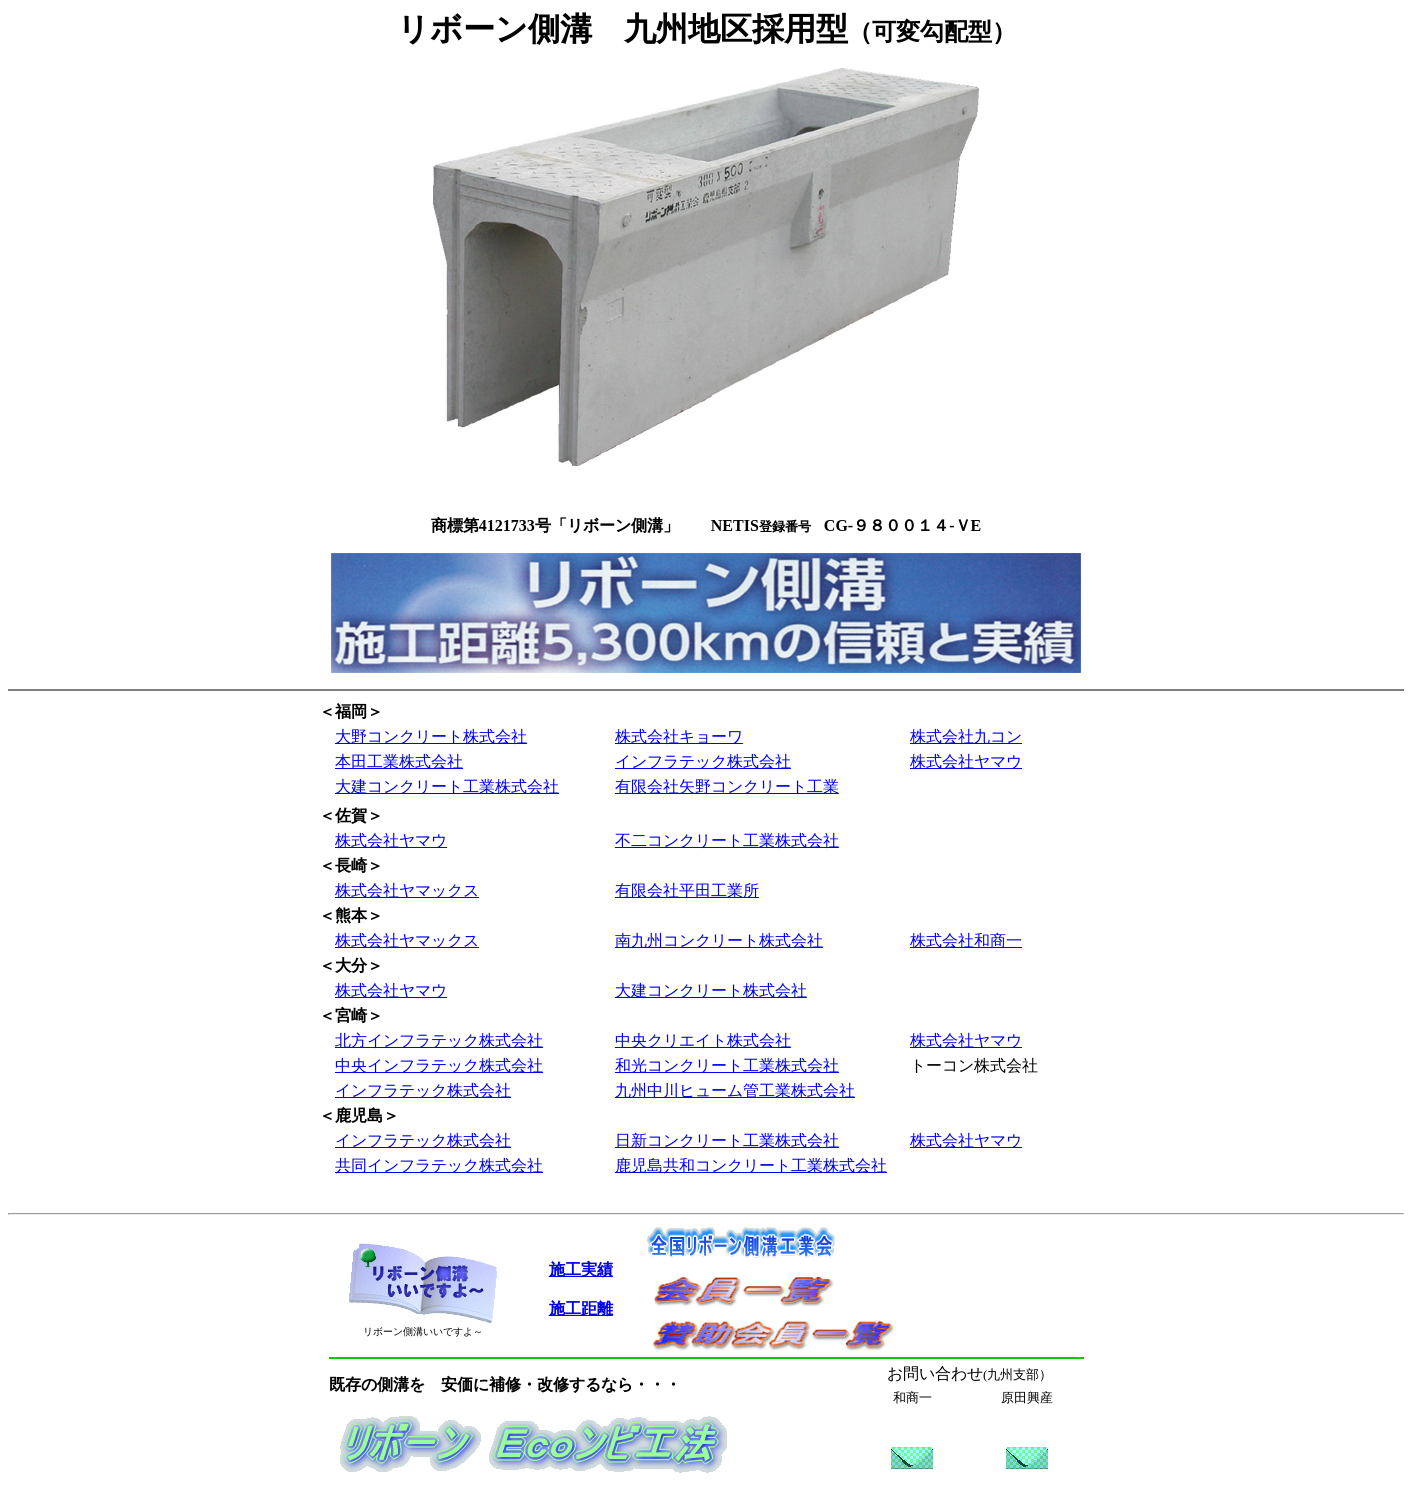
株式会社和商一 (966, 940)
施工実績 (581, 1269)
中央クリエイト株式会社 (703, 1040)
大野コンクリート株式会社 (431, 736)
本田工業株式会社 (399, 761)
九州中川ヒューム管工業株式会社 (735, 1090)
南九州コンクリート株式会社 (719, 940)
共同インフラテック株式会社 (439, 1165)
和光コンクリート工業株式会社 (727, 1065)
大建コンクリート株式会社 (711, 990)
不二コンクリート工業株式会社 (727, 840)
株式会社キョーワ (679, 736)
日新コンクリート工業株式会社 (727, 1140)
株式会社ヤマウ (966, 761)
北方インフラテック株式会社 (439, 1040)
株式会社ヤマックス (407, 890)
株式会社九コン (966, 736)
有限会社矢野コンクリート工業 (727, 786)
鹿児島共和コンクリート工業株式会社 (751, 1165)
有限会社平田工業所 (687, 890)
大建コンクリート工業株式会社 (447, 786)
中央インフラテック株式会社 (439, 1065)
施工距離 (581, 1308)
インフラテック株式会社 (703, 761)
